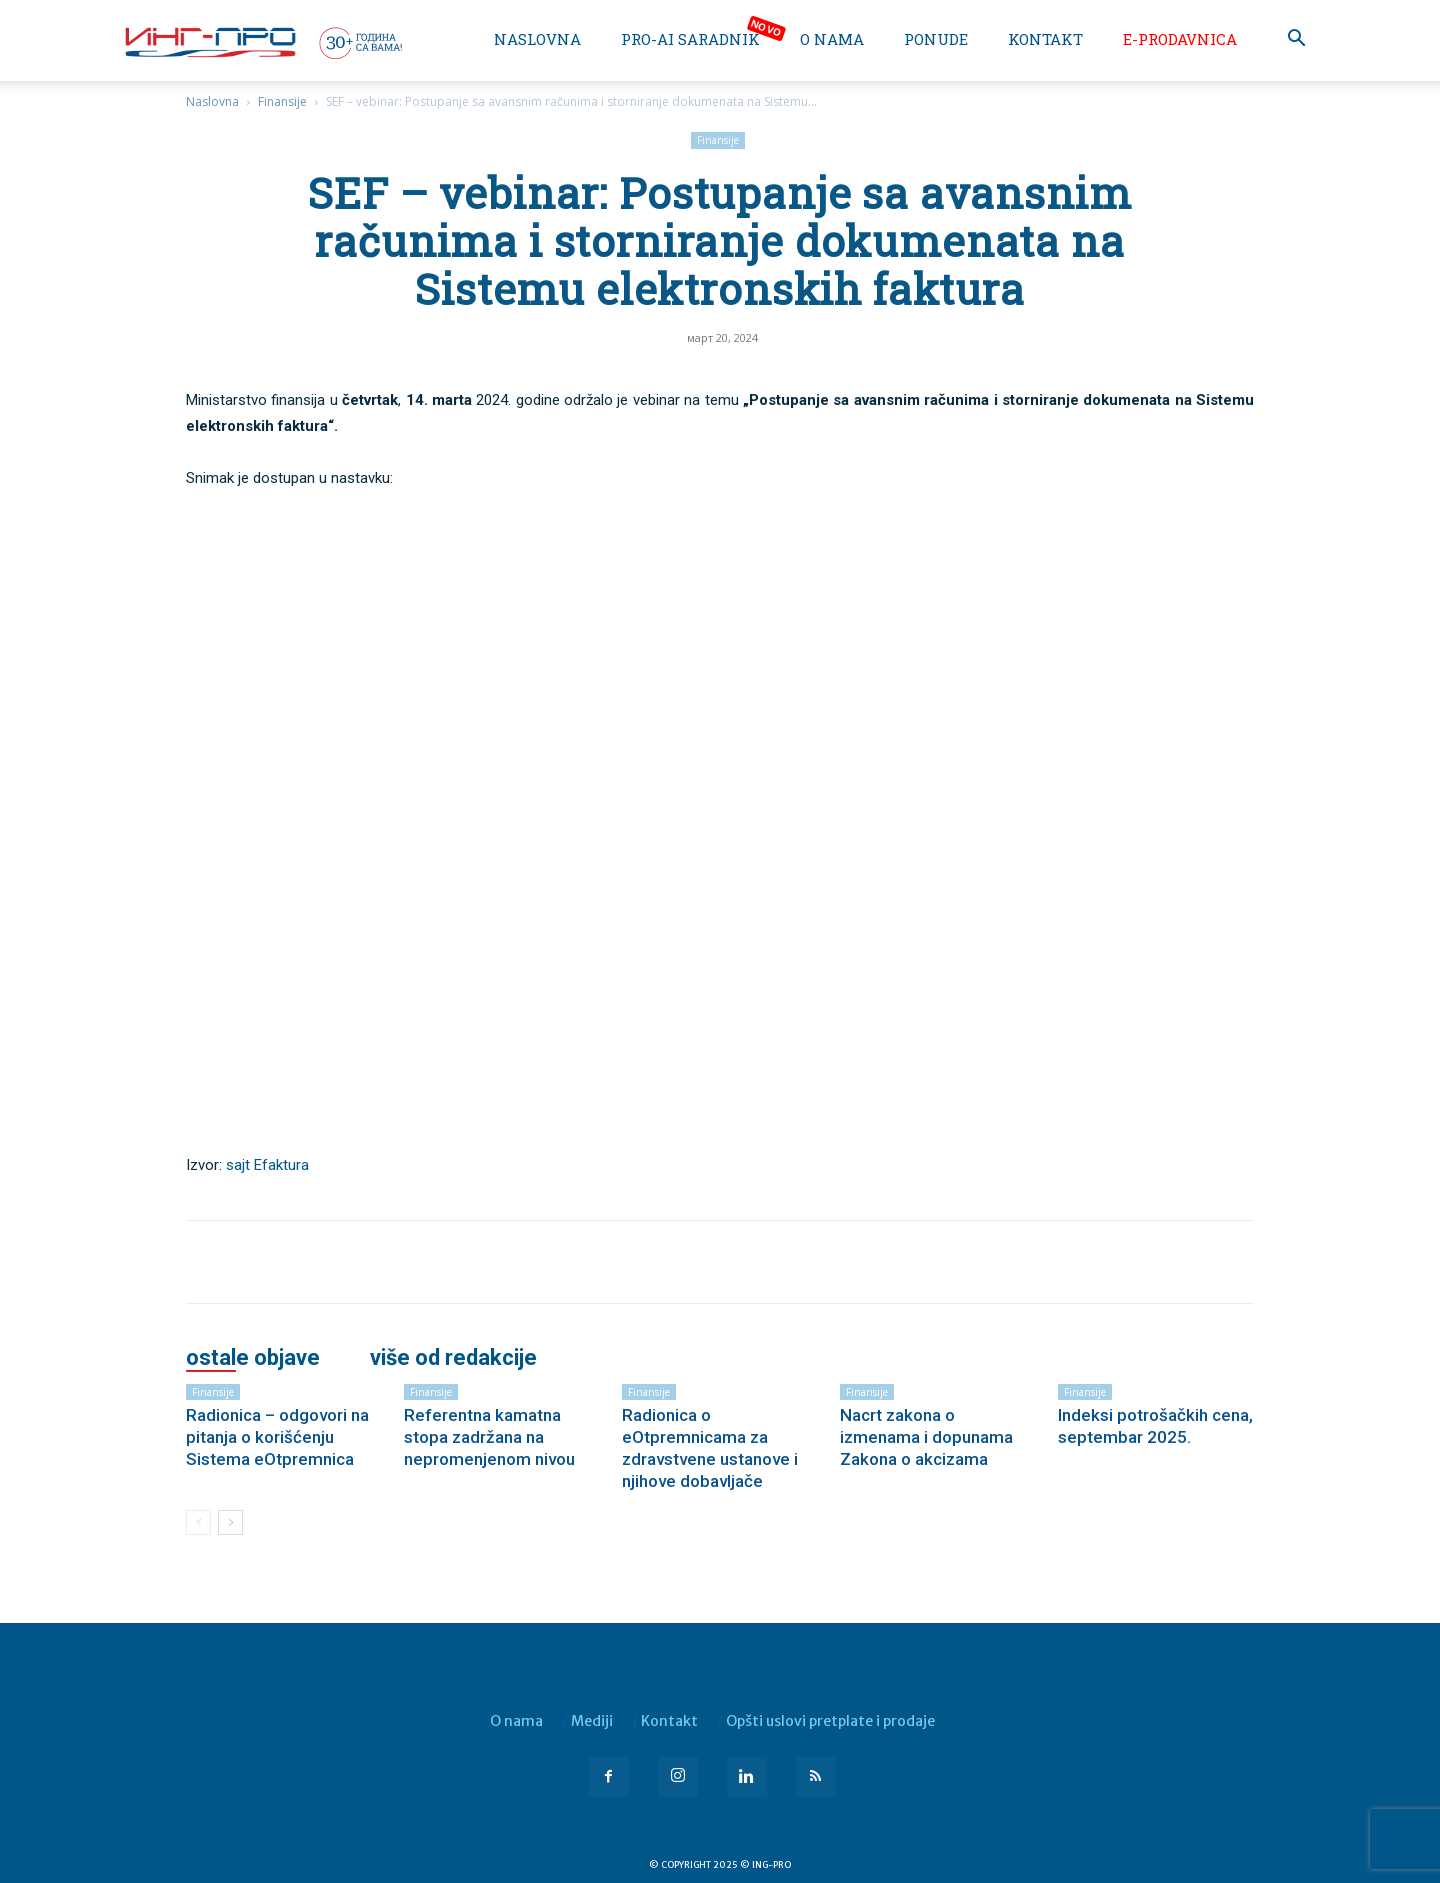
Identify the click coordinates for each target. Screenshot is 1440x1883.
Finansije (282, 101)
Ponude (936, 39)
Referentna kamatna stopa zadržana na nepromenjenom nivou (489, 1437)
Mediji (592, 1721)
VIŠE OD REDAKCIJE (453, 1358)
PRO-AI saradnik (690, 39)
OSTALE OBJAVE (253, 1358)
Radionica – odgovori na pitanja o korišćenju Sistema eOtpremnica (277, 1437)
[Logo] (262, 42)
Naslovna (537, 39)
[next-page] (230, 1522)
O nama (832, 39)
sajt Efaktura (267, 1165)
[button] (1296, 40)
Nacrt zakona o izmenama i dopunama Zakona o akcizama (926, 1437)
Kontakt (1045, 39)
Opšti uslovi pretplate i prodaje (830, 1721)
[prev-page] (198, 1522)
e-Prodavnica (1180, 39)
